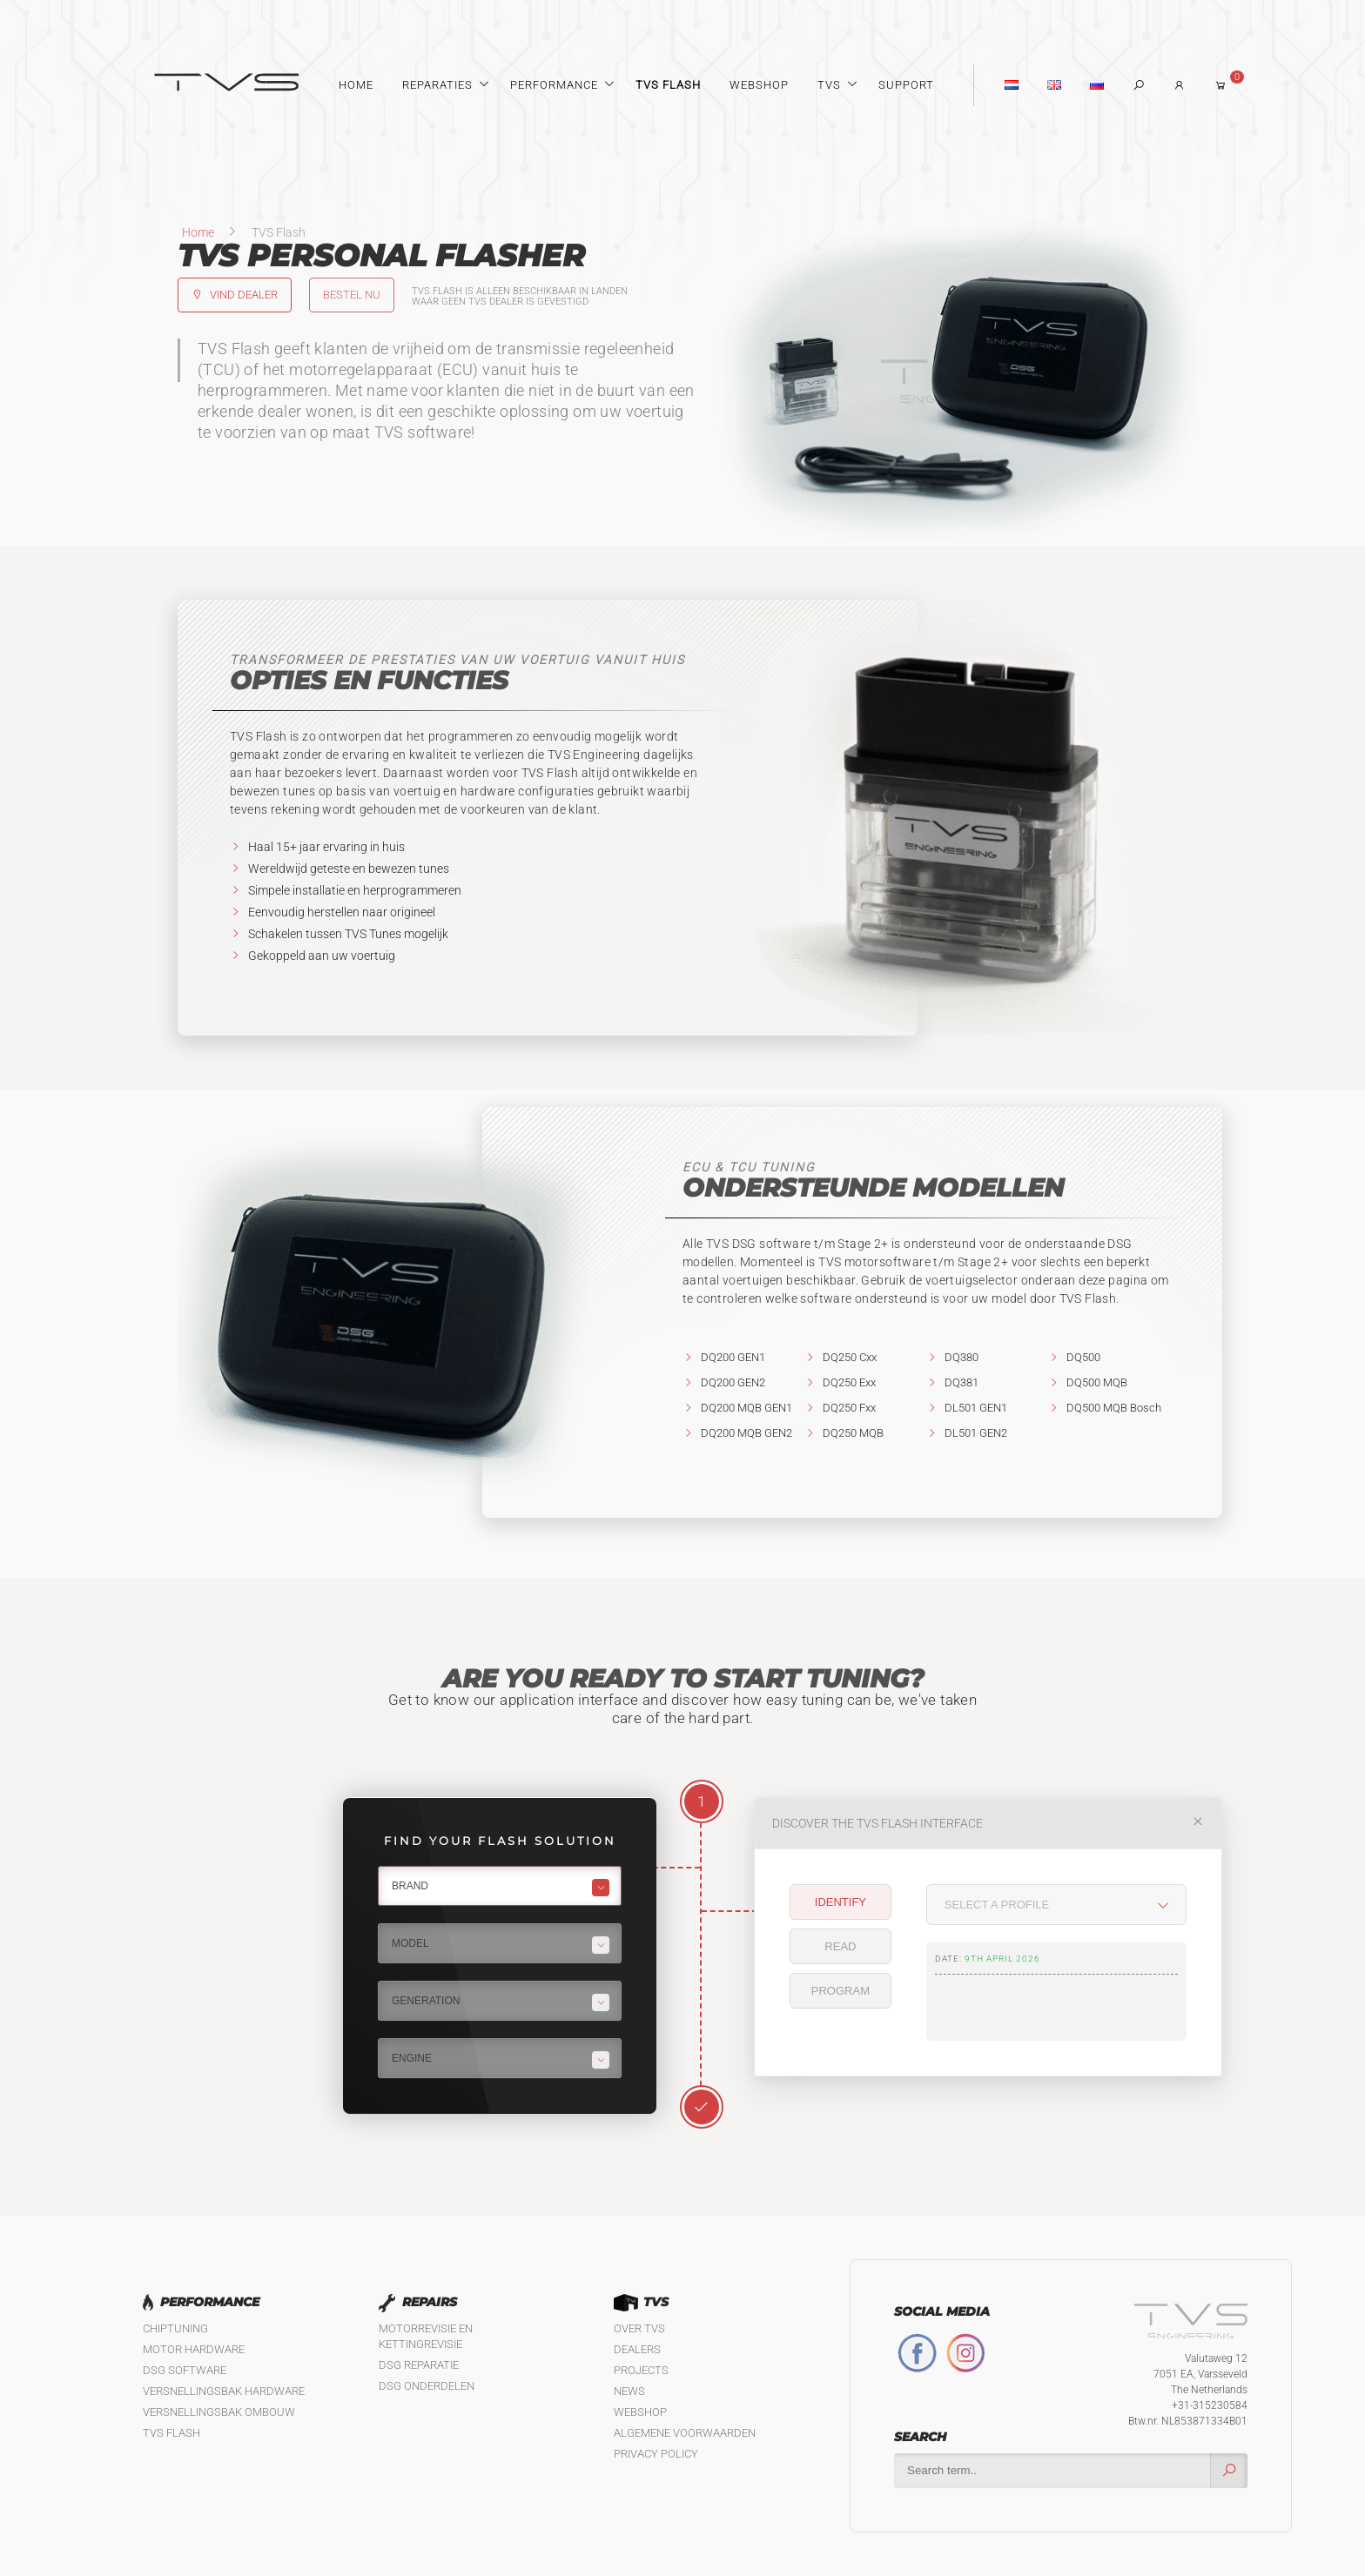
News (629, 2391)
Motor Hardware (194, 2349)
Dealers (637, 2349)
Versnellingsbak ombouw (219, 2411)
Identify (840, 1902)
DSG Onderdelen (426, 2385)
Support (906, 84)
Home (356, 84)
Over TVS (639, 2328)
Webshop (759, 84)
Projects (641, 2370)
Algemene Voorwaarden (685, 2432)
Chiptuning (175, 2328)
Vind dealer (235, 294)
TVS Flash (668, 84)
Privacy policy (656, 2453)
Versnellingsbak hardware (224, 2391)
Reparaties (437, 84)
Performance (554, 84)
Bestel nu (351, 294)
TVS (829, 84)
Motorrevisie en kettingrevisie (426, 2336)
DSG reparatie (419, 2364)
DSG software (184, 2370)
